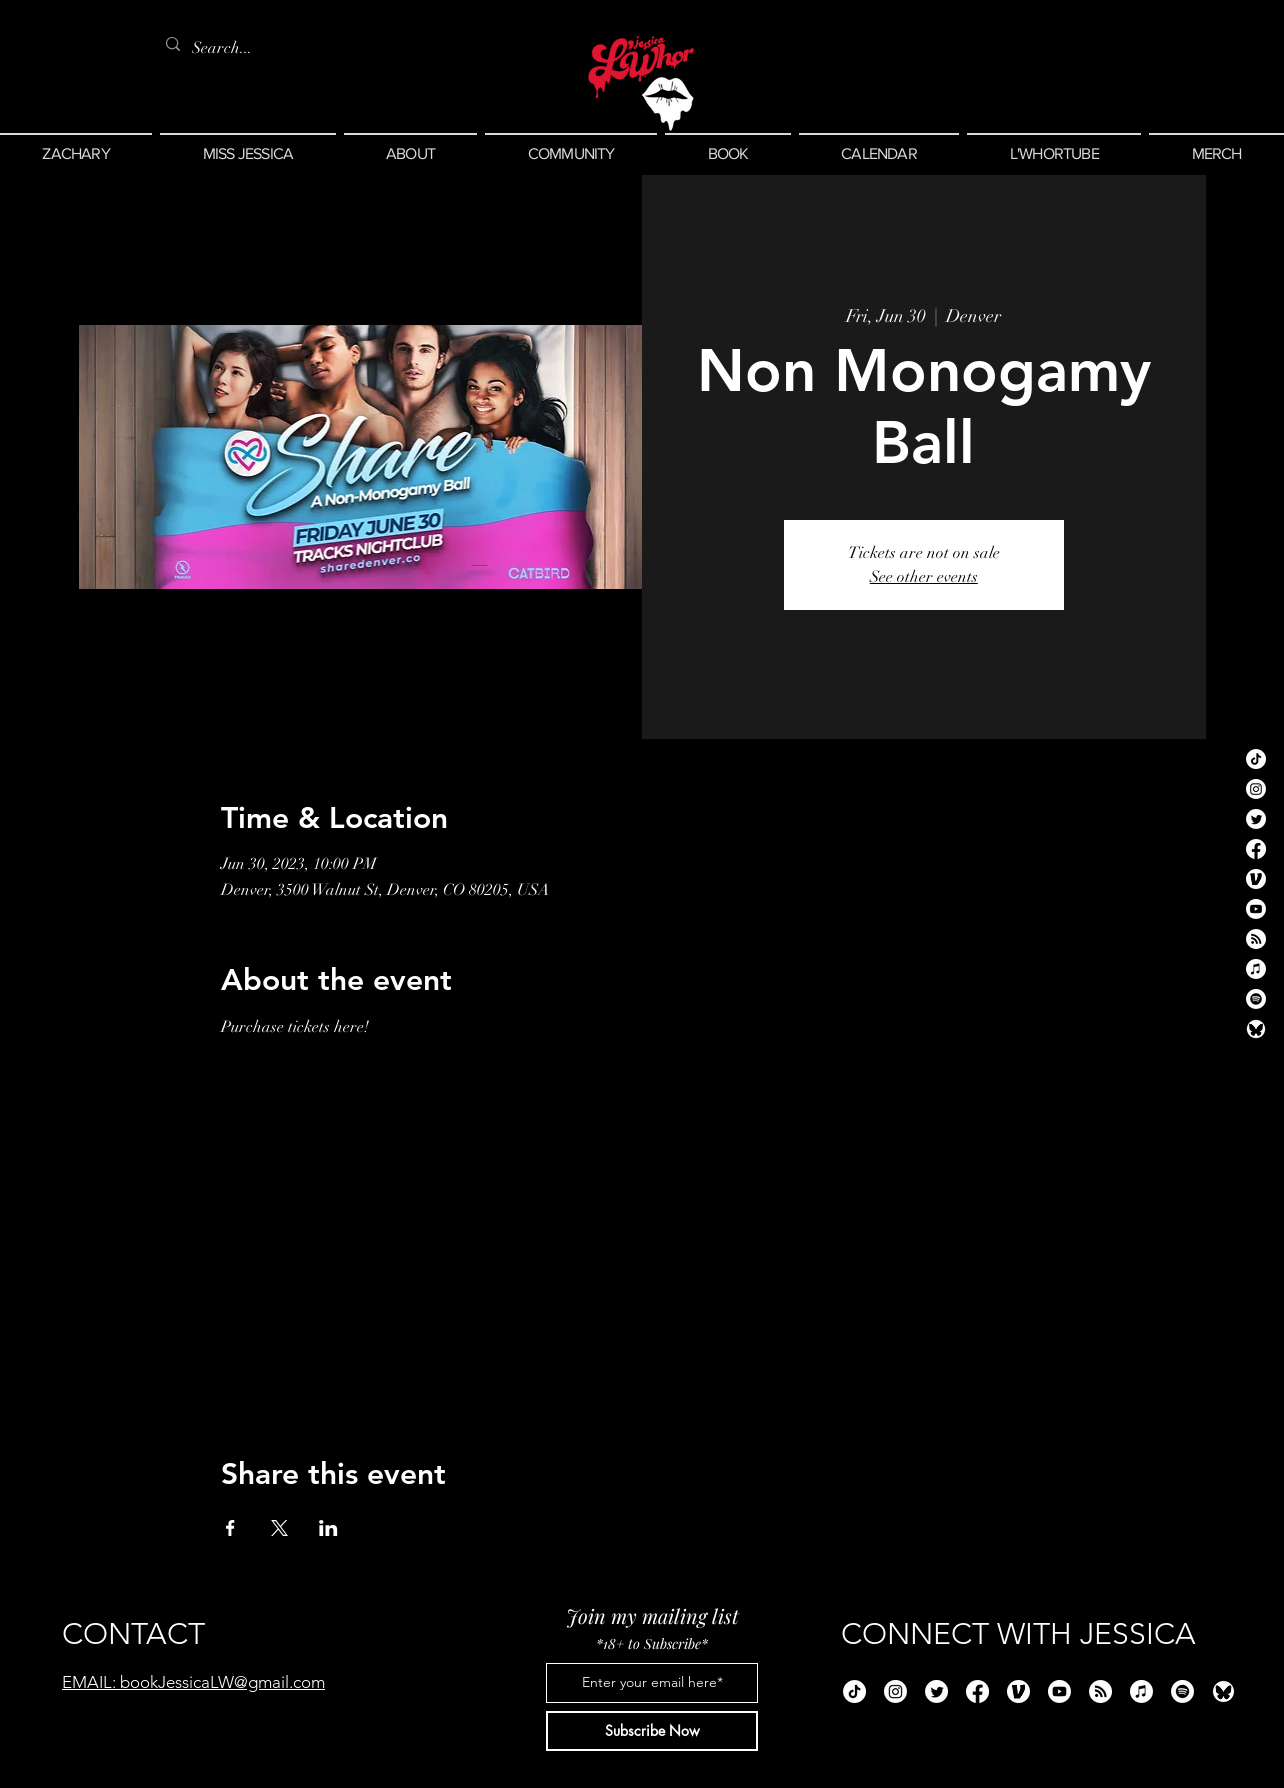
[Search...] (226, 48)
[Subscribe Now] (652, 1731)
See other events (924, 577)
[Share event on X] (279, 1528)
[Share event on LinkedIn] (328, 1528)
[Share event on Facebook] (230, 1528)
